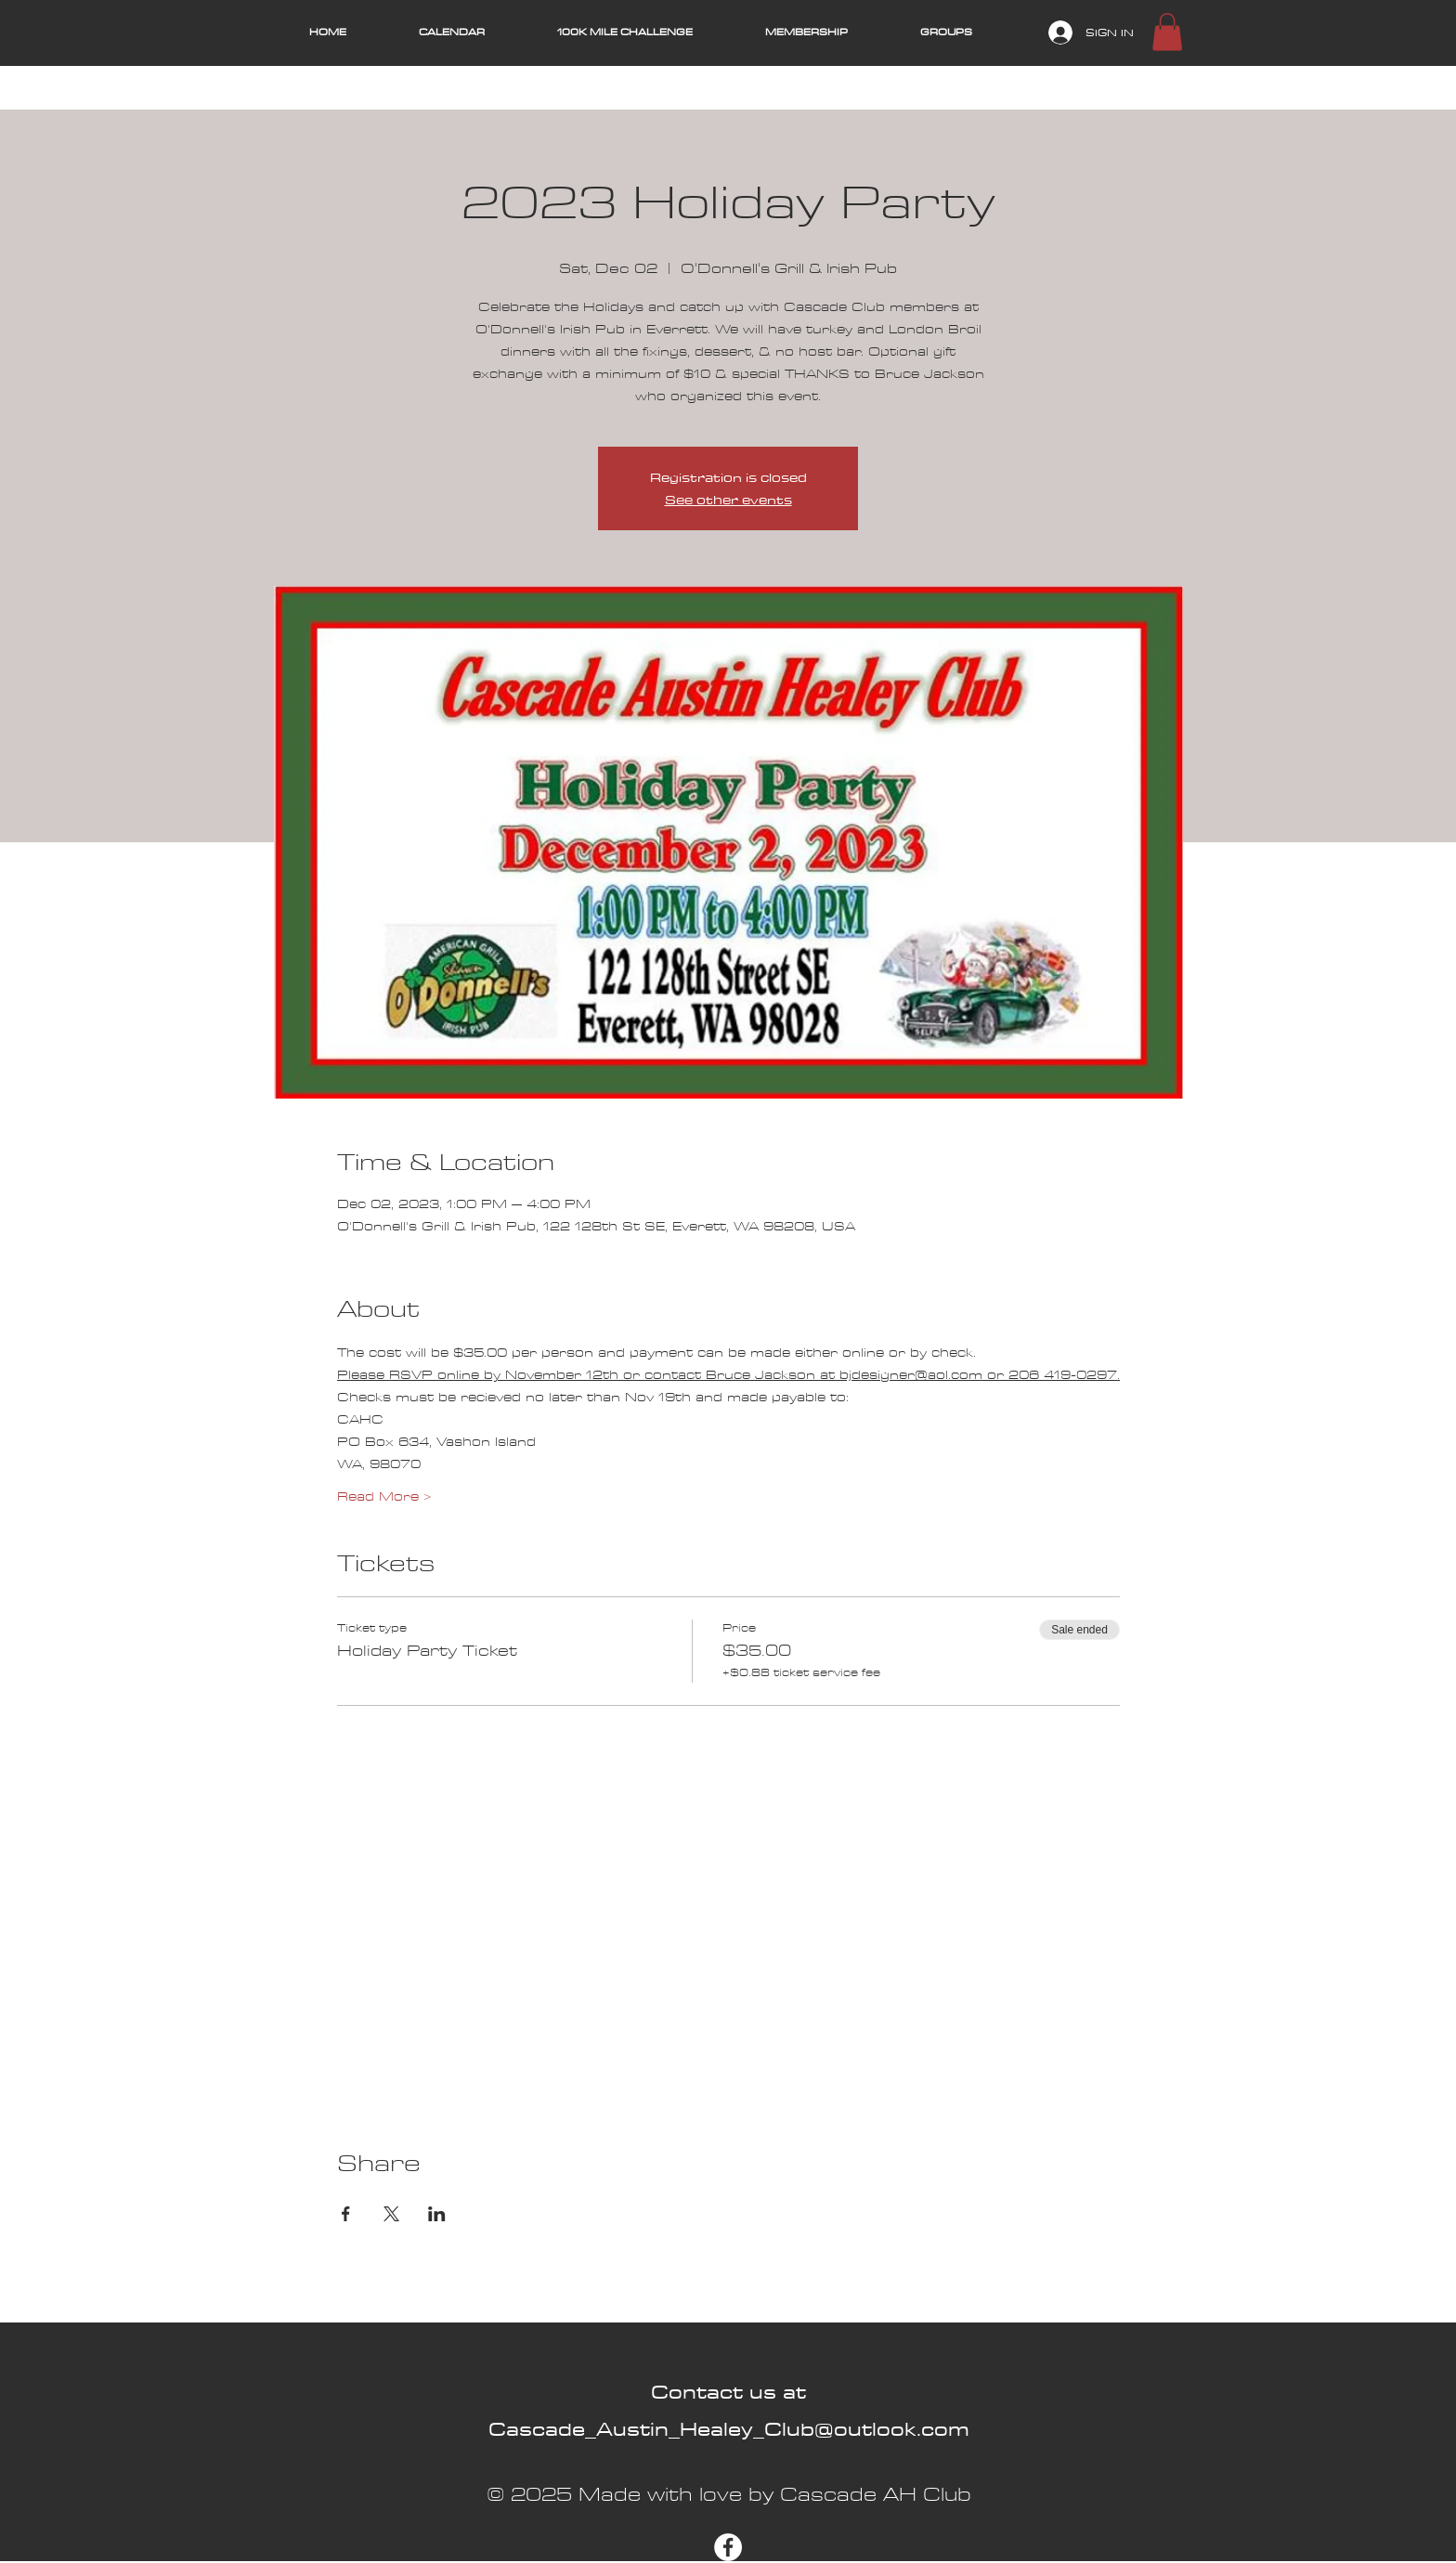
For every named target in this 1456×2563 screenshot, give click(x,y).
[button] (1167, 32)
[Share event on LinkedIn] (437, 2213)
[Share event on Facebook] (346, 2213)
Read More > (384, 1497)
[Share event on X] (391, 2213)
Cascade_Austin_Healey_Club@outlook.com (728, 2429)
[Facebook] (728, 2547)
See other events (728, 499)
